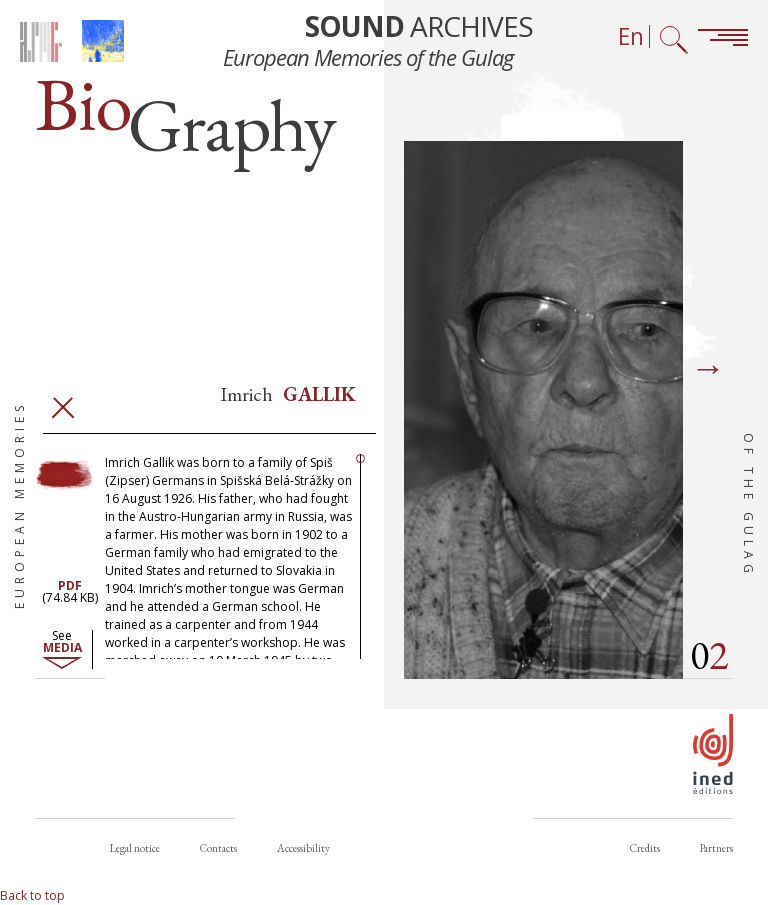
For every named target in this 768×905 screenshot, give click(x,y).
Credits (645, 848)
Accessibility (303, 848)
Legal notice (135, 848)
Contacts (218, 848)
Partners (716, 848)
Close (63, 407)
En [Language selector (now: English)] (631, 36)
